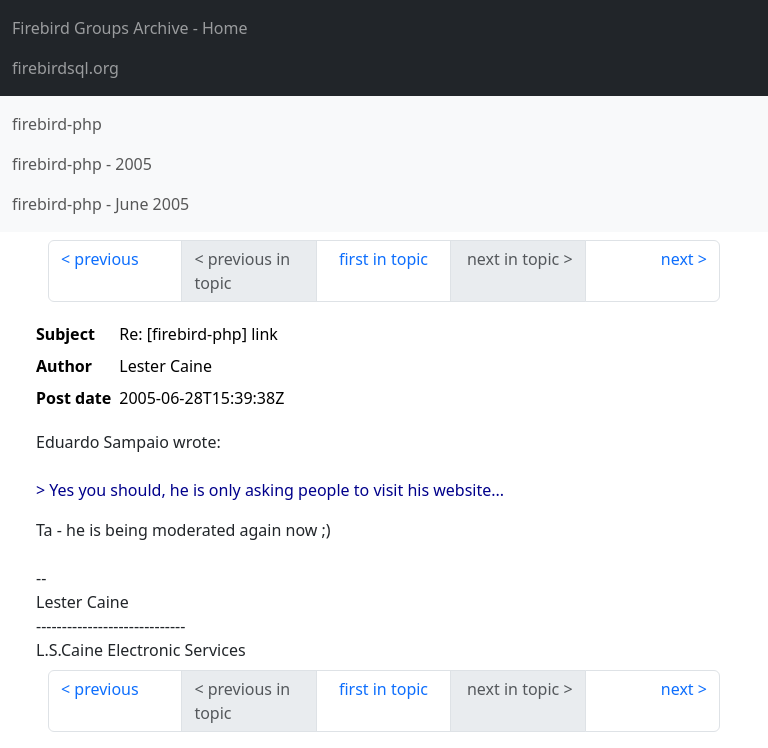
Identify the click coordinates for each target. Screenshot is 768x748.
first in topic (383, 259)
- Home (130, 28)
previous (106, 259)
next (677, 259)
